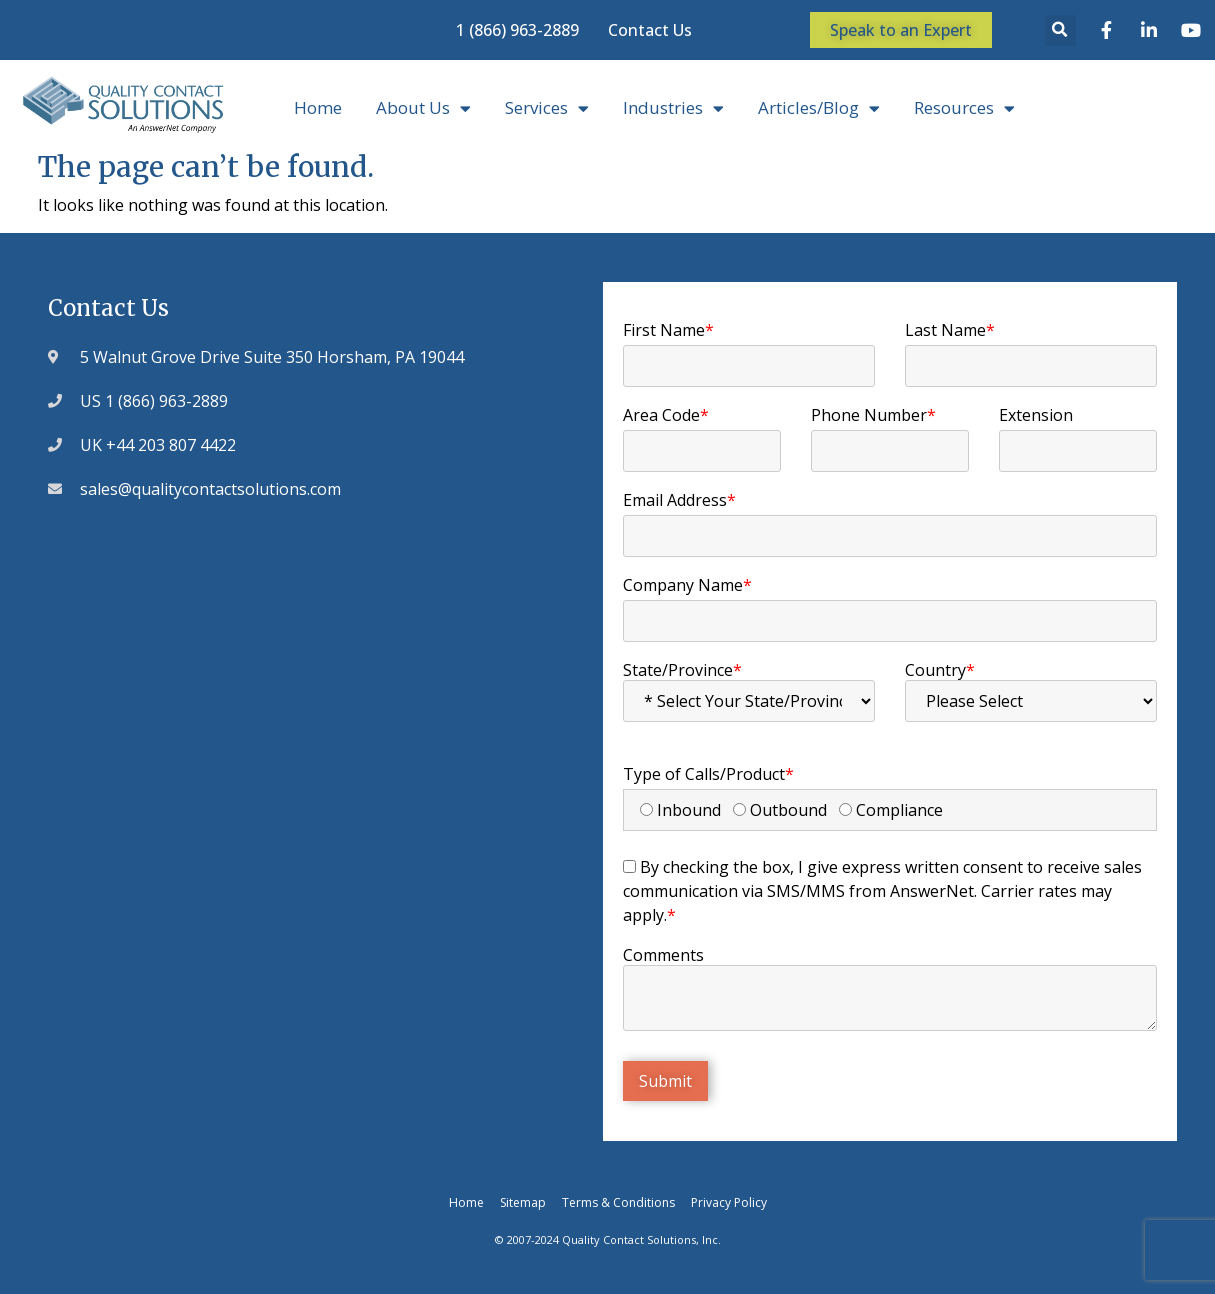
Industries (673, 108)
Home (318, 107)
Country (940, 670)
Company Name (687, 585)
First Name (668, 330)
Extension (1036, 415)
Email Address (679, 500)
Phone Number (873, 415)
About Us (423, 108)
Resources (964, 108)
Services (547, 108)
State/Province (682, 670)
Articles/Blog (819, 108)
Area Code (666, 415)
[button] (1060, 30)
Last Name (950, 330)
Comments (663, 955)
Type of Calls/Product (708, 774)
